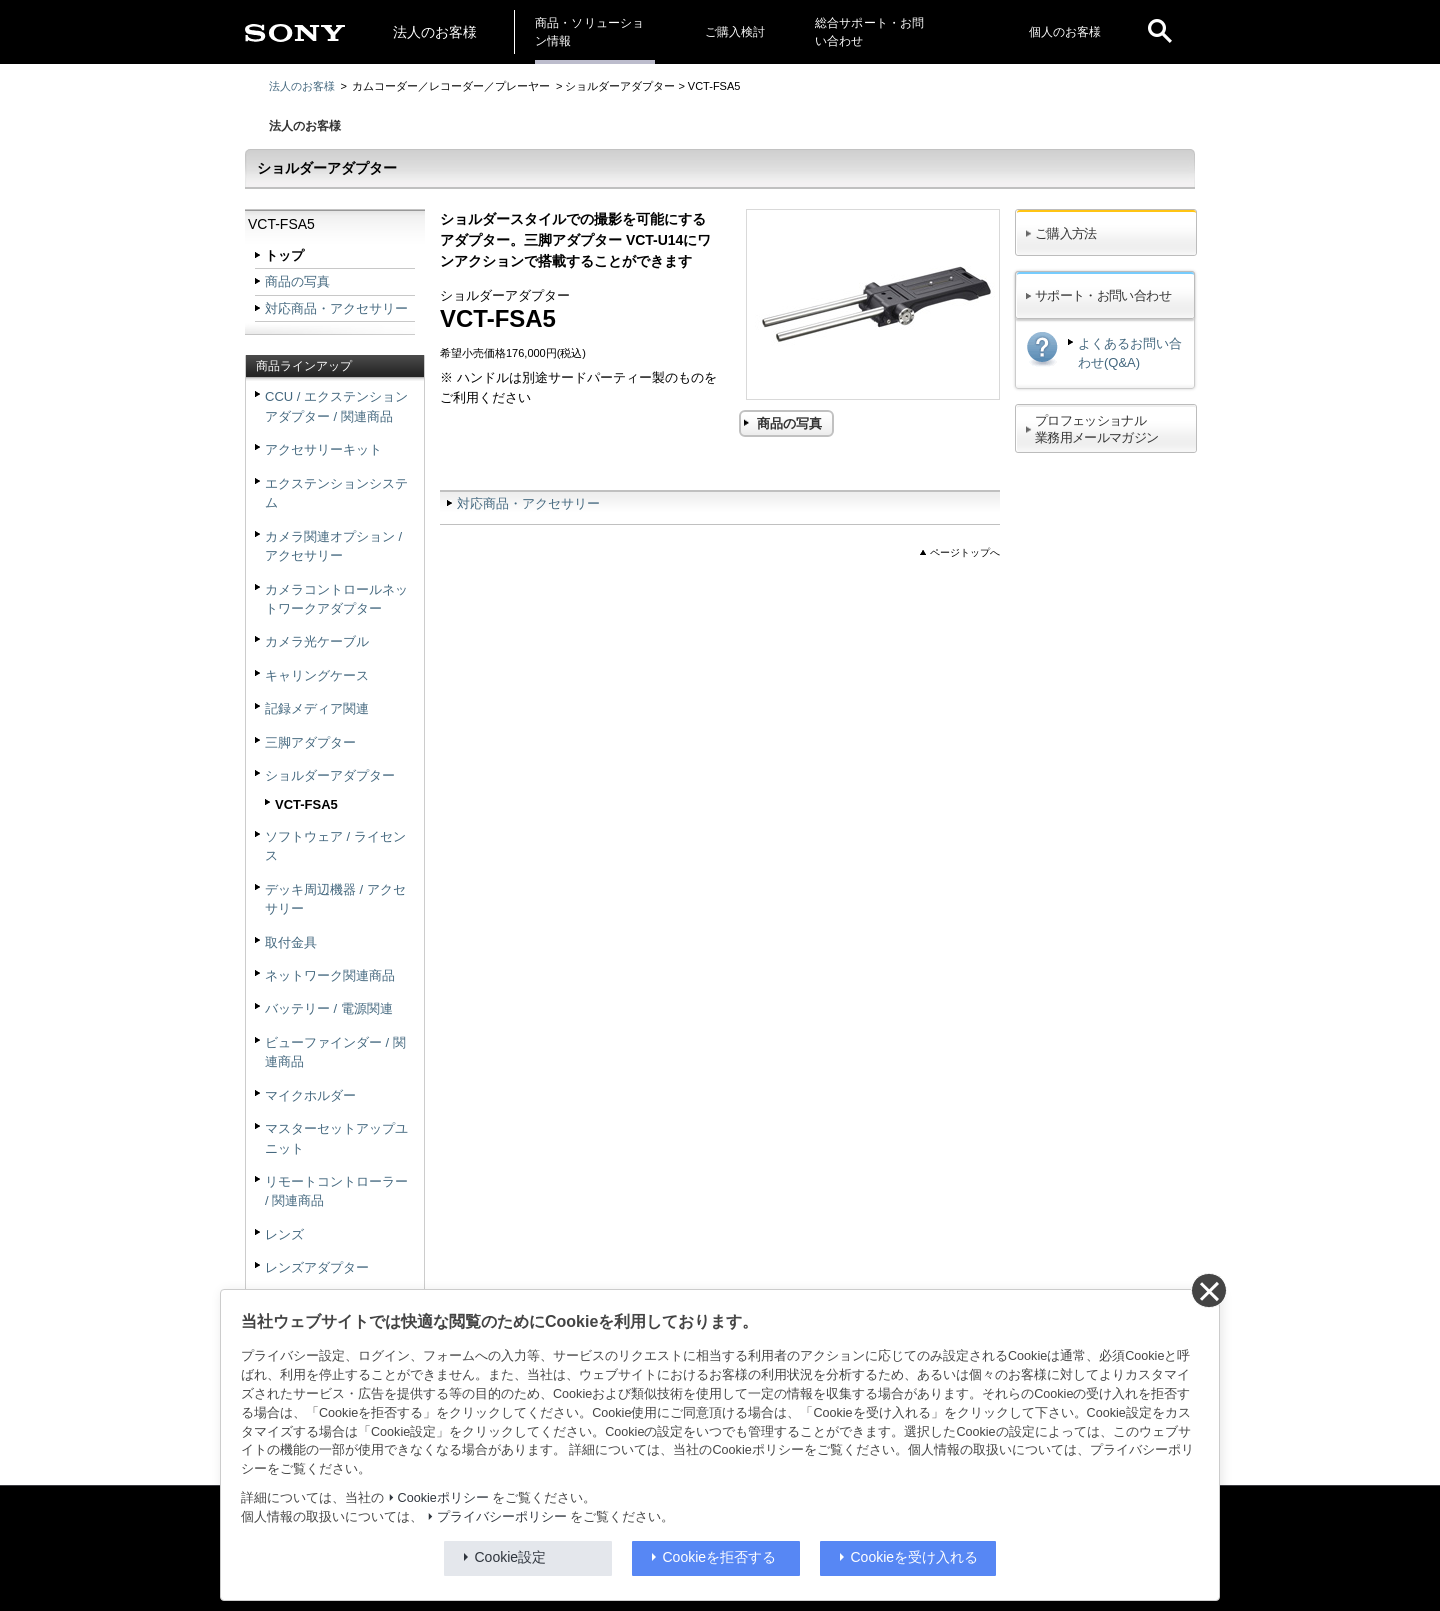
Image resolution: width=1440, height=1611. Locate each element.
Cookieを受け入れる (915, 1557)
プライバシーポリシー (502, 1517)
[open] (1160, 32)
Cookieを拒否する (720, 1557)
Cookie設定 (511, 1557)
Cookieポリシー (443, 1498)
